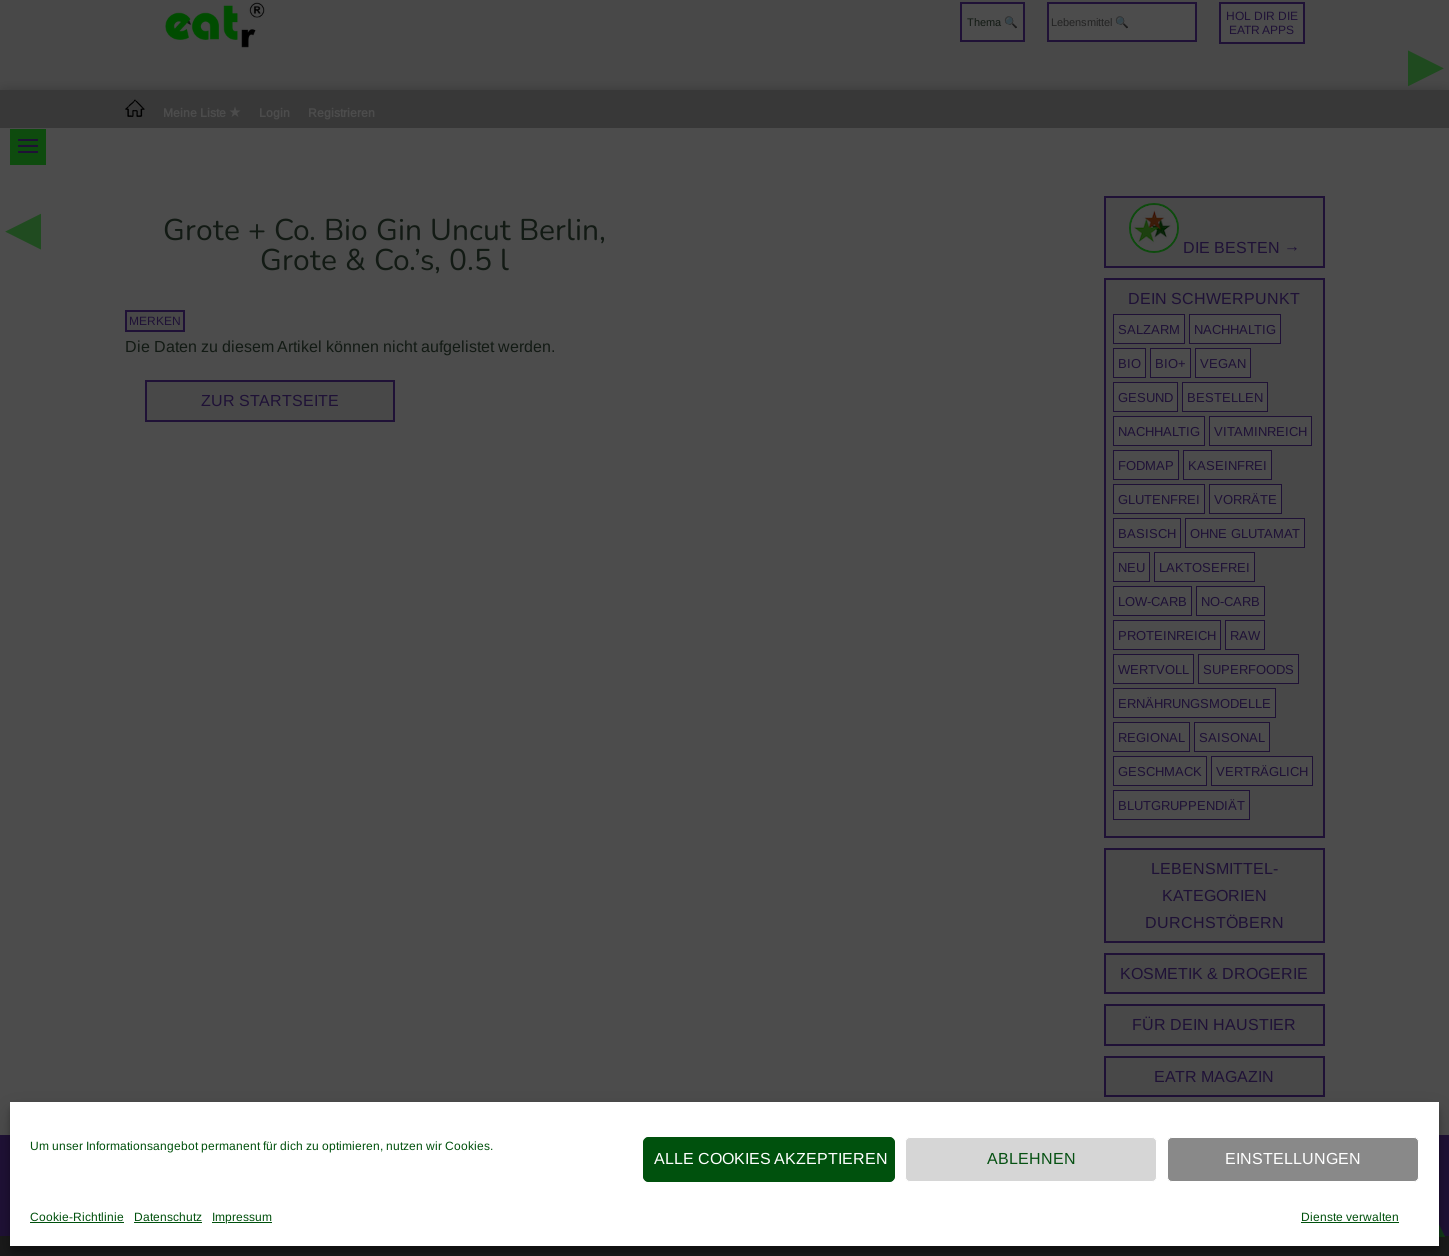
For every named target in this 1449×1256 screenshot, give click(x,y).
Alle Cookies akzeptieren (771, 1158)
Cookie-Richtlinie (77, 1217)
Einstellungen (1293, 1158)
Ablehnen (1031, 1158)
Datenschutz (168, 1217)
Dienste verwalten (1350, 1217)
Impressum (242, 1217)
